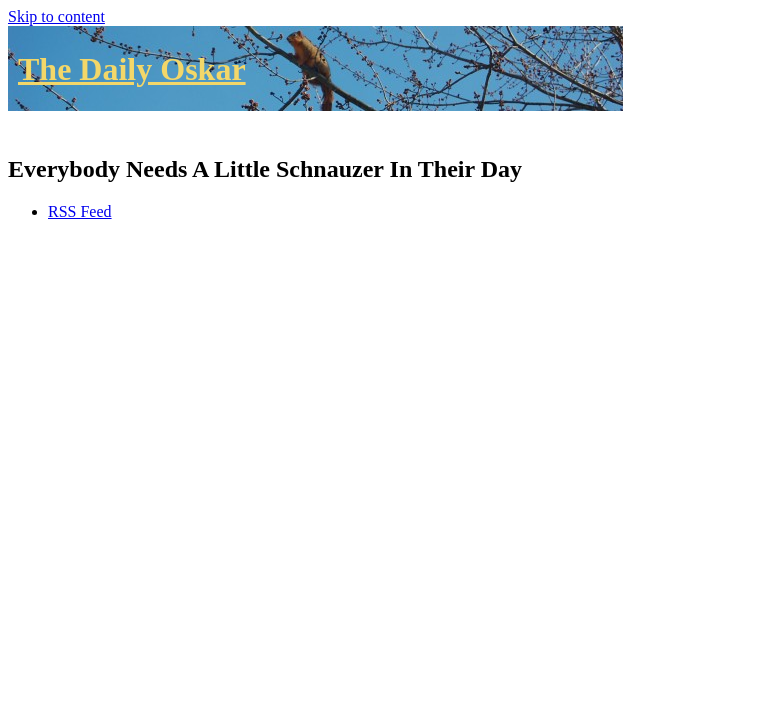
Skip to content (56, 16)
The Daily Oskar (132, 69)
